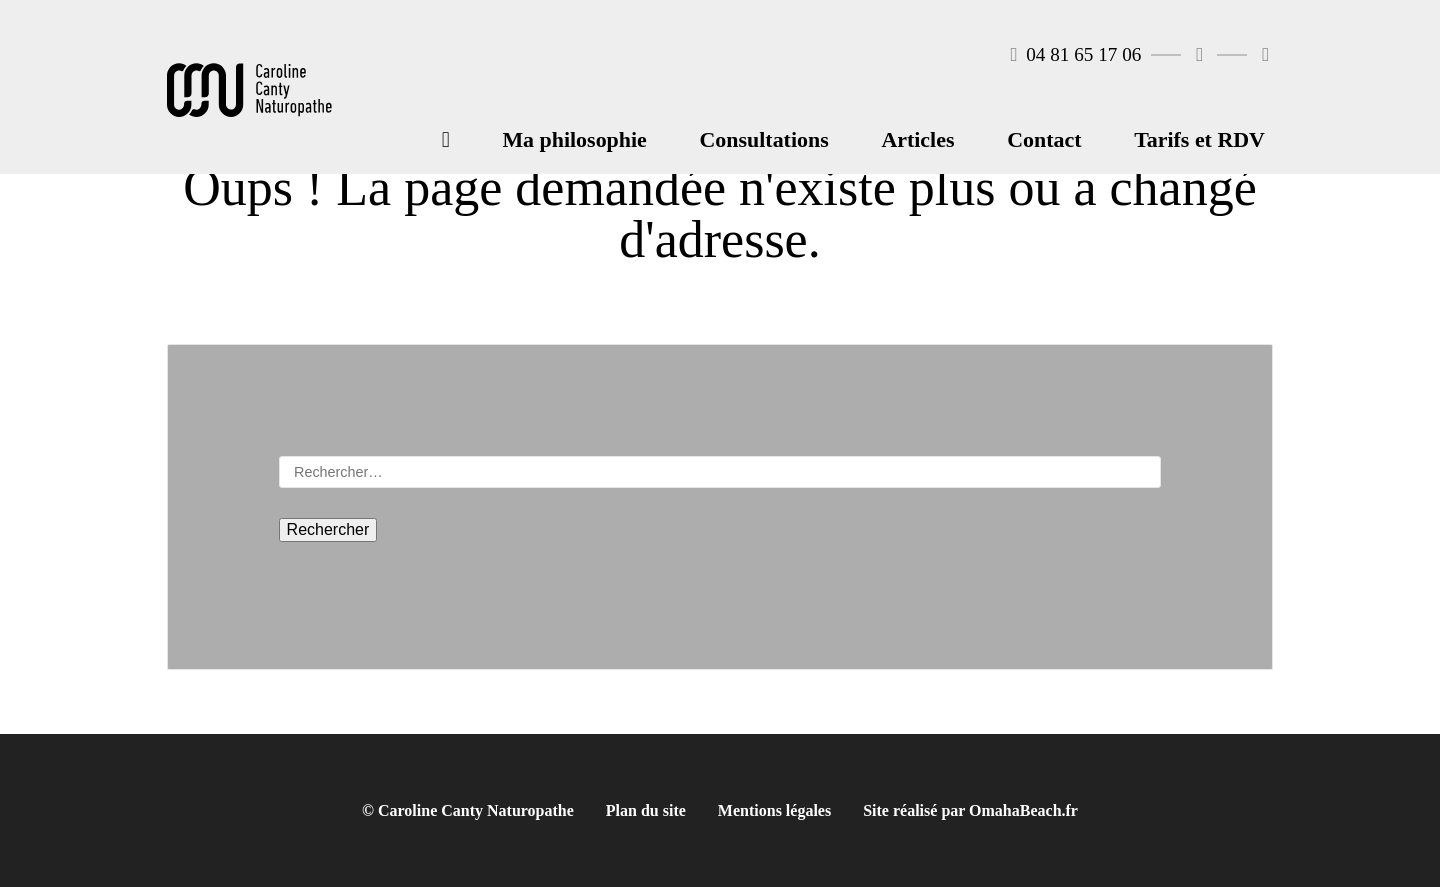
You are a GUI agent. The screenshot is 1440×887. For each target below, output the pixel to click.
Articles (917, 139)
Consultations (764, 139)
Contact (1044, 139)
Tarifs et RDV (1199, 139)
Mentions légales (774, 810)
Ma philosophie (574, 139)
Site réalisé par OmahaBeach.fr (970, 810)
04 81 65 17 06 (1076, 54)
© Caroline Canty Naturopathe (468, 810)
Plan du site (646, 810)
